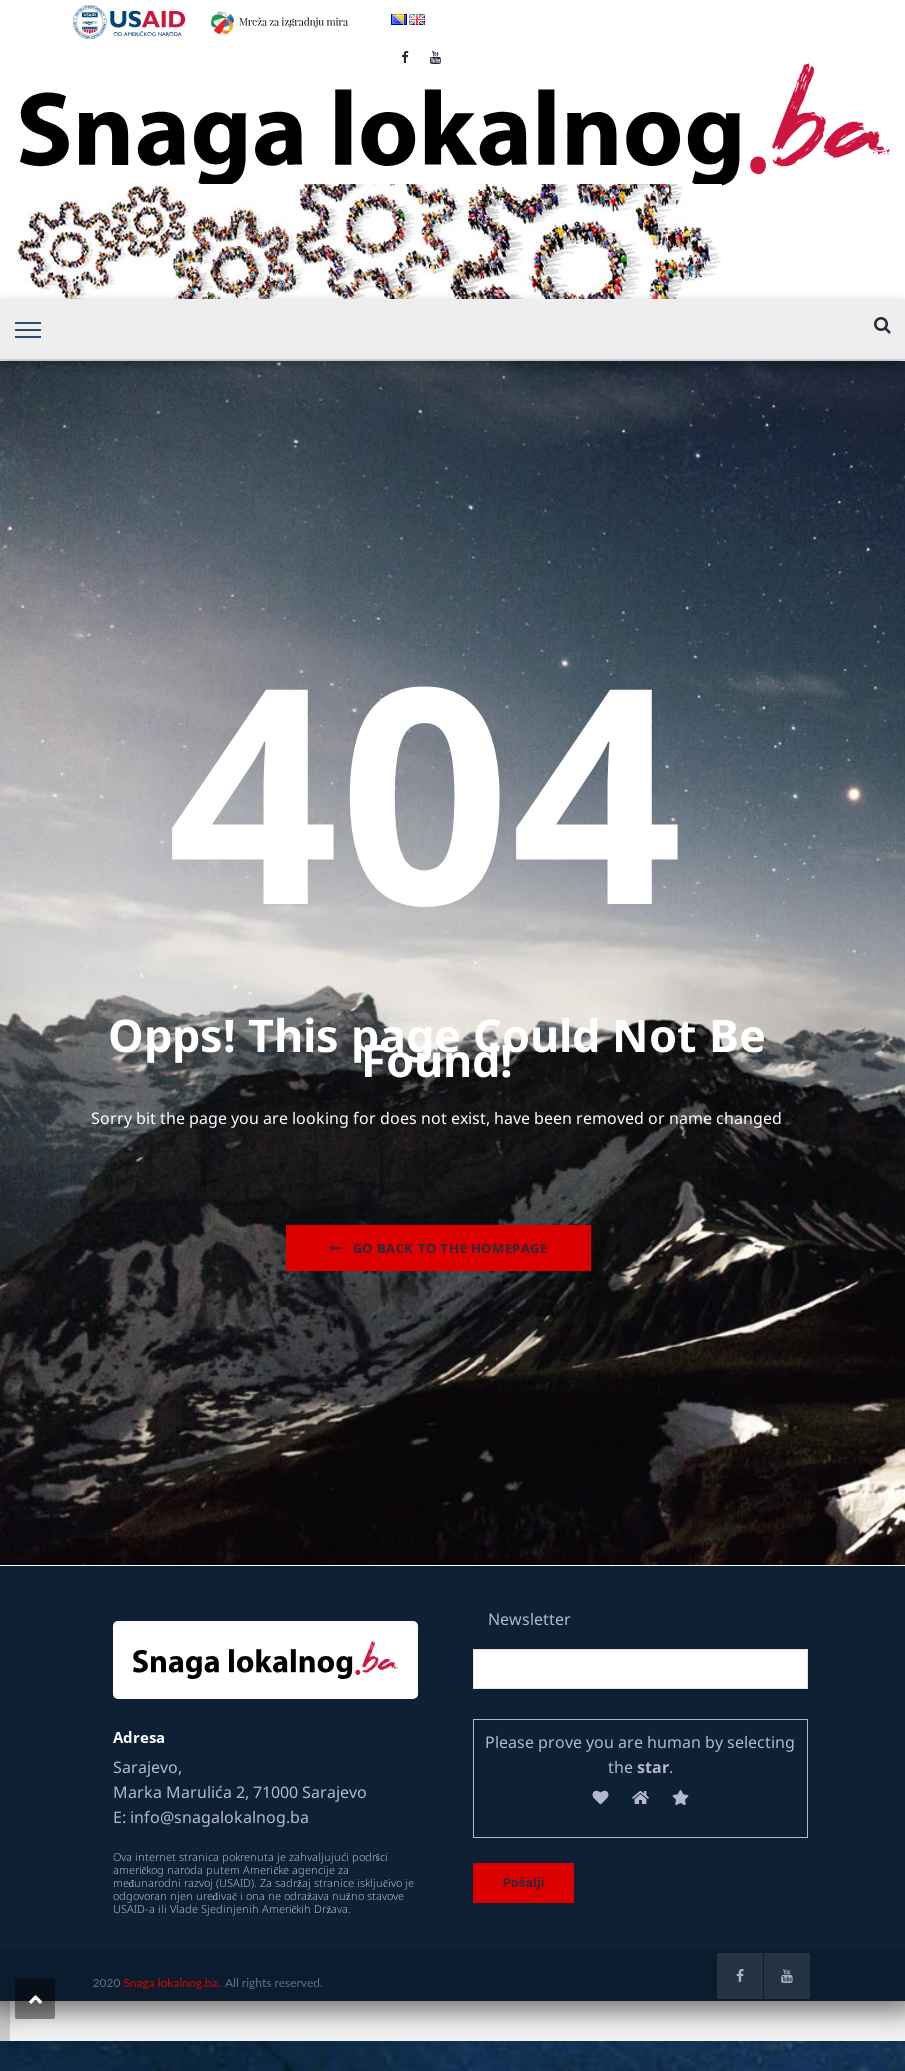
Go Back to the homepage (438, 1248)
